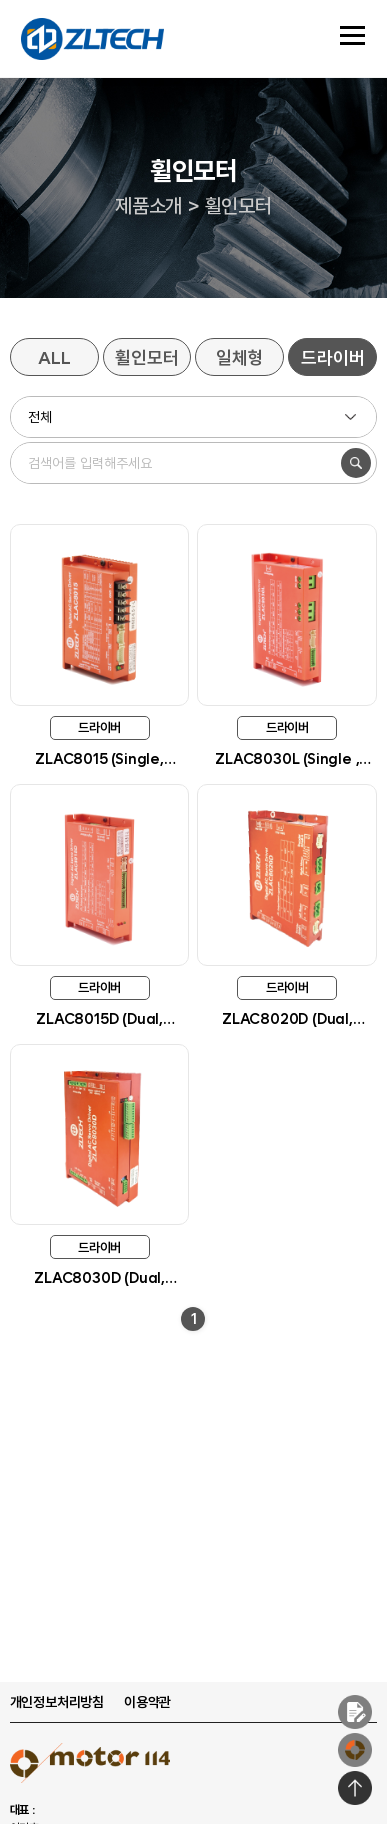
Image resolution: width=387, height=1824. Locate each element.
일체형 (239, 357)
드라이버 (332, 357)
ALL (54, 357)
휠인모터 (146, 357)
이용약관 (147, 1702)
